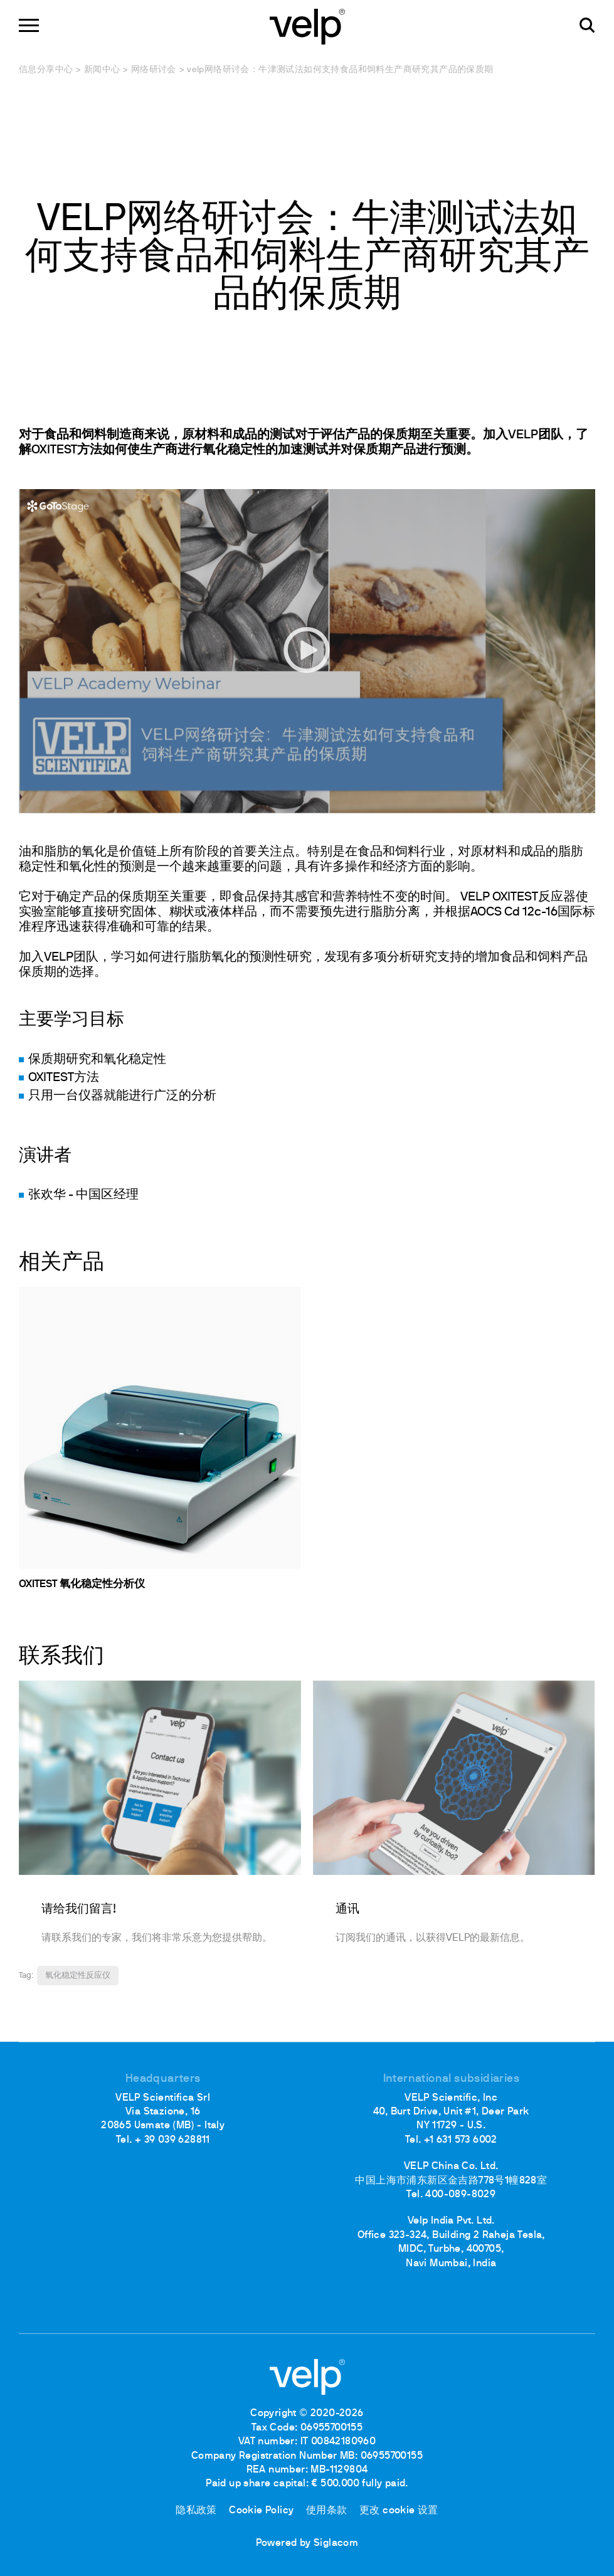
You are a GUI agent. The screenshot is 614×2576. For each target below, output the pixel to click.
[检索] (587, 25)
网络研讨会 (153, 70)
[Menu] (29, 25)
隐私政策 (196, 2510)
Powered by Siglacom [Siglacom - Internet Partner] (307, 2543)
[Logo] (307, 25)
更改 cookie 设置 (398, 2510)
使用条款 (326, 2510)
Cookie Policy (261, 2510)
